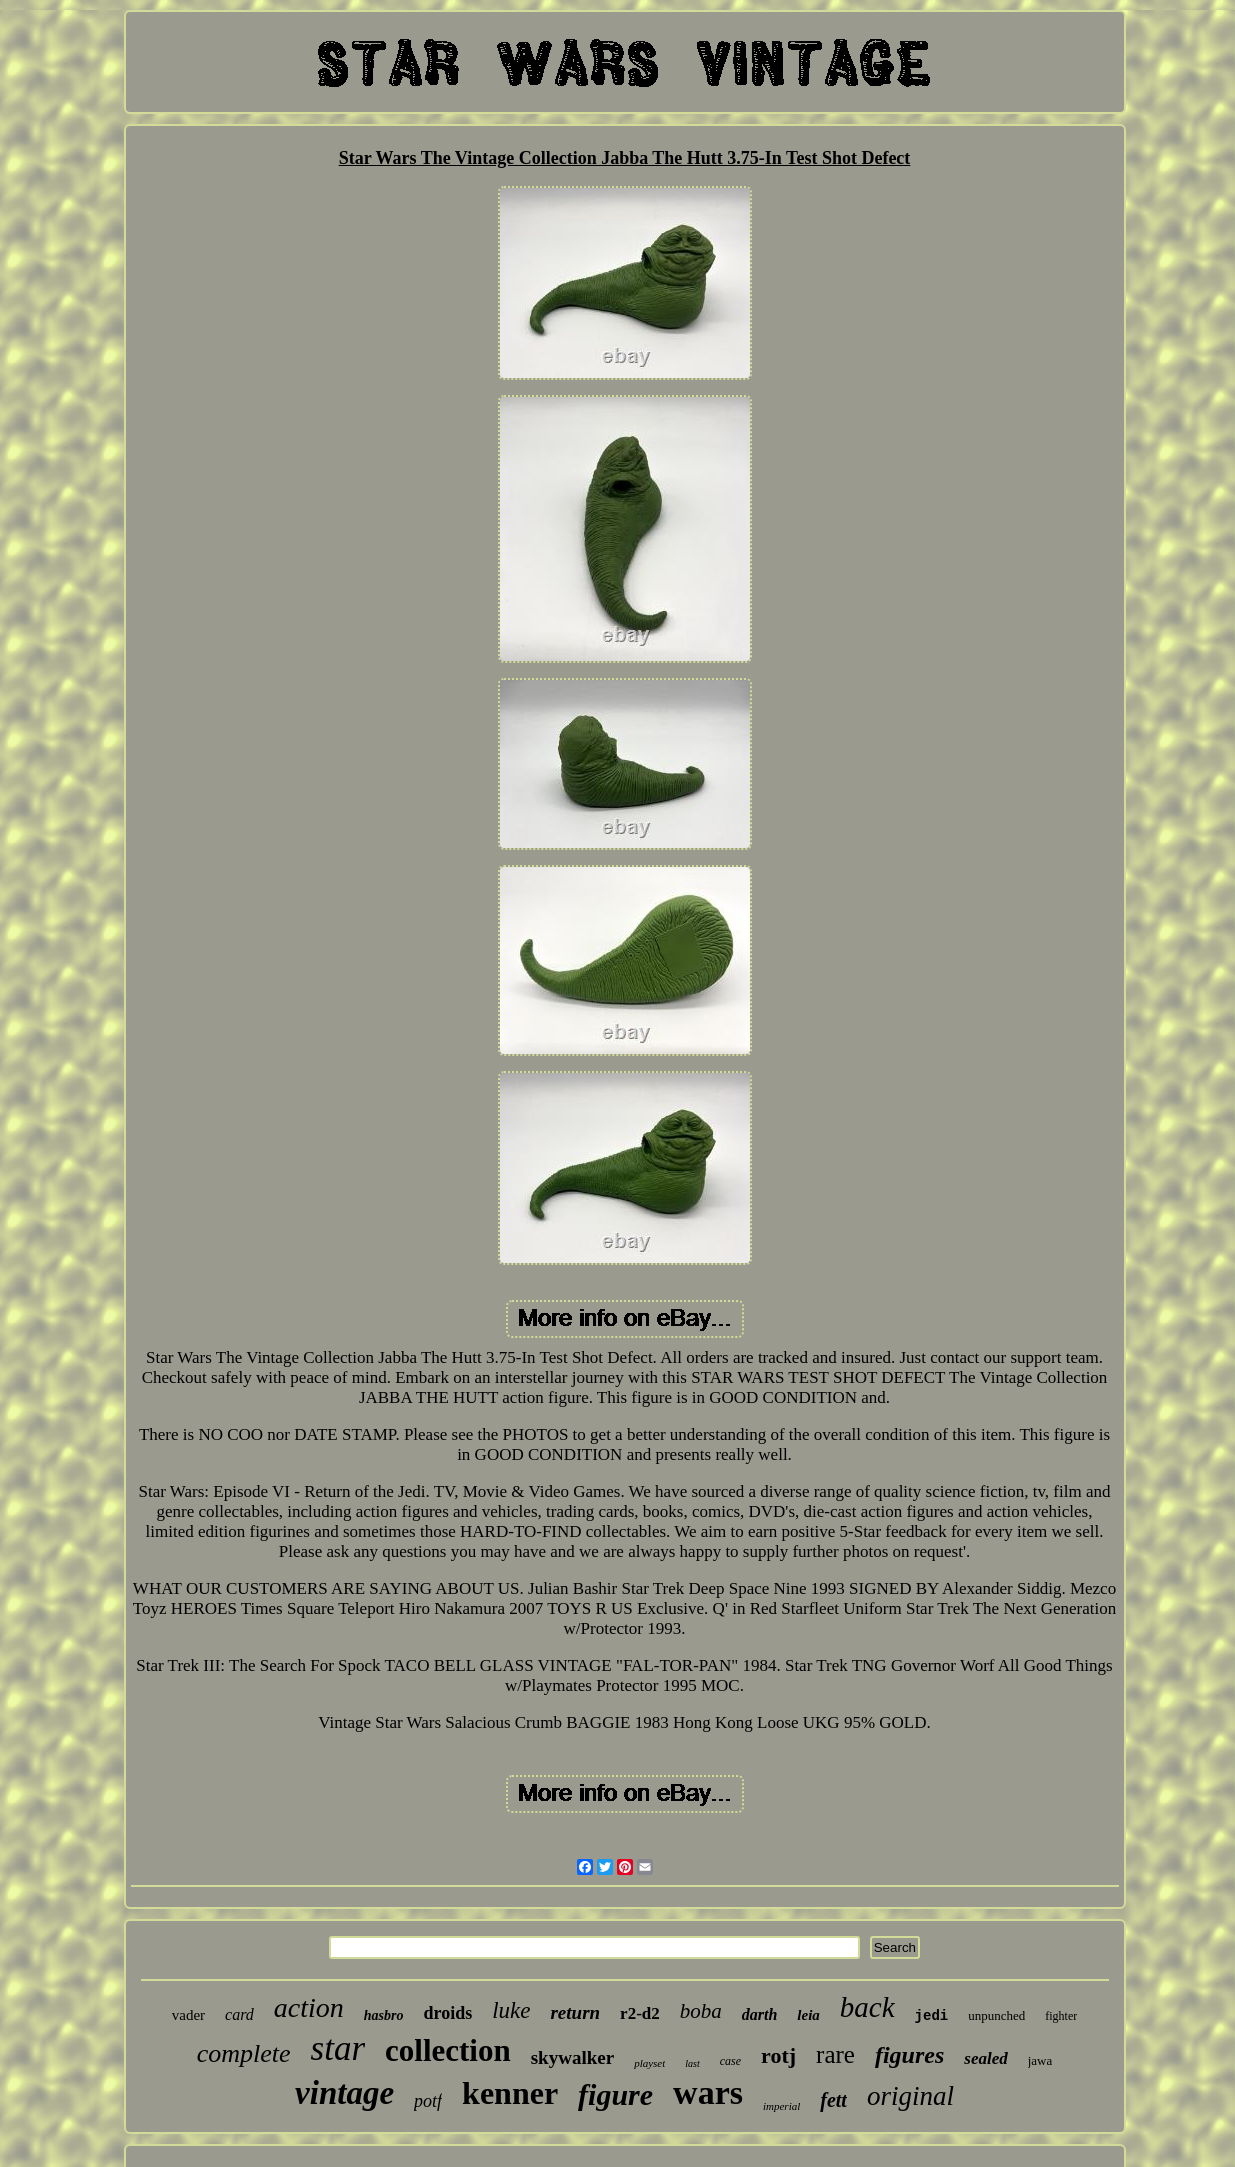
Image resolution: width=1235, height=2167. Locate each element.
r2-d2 (640, 2013)
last (692, 2063)
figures (909, 2055)
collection (448, 2050)
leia (808, 2015)
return (575, 2012)
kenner (510, 2093)
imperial (781, 2106)
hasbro (384, 2015)
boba (701, 2011)
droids (447, 2013)
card (239, 2014)
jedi (932, 2016)
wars (708, 2092)
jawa (1040, 2060)
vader (188, 2015)
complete (244, 2053)
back (867, 2007)
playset (649, 2063)
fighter (1061, 2016)
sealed (985, 2058)
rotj (778, 2055)
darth (760, 2014)
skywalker (572, 2057)
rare (835, 2054)
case (730, 2061)
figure (615, 2094)
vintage (344, 2093)
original (910, 2096)
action (309, 2007)
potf (428, 2101)
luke (511, 2010)
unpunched (996, 2015)
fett (833, 2100)
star (338, 2048)
